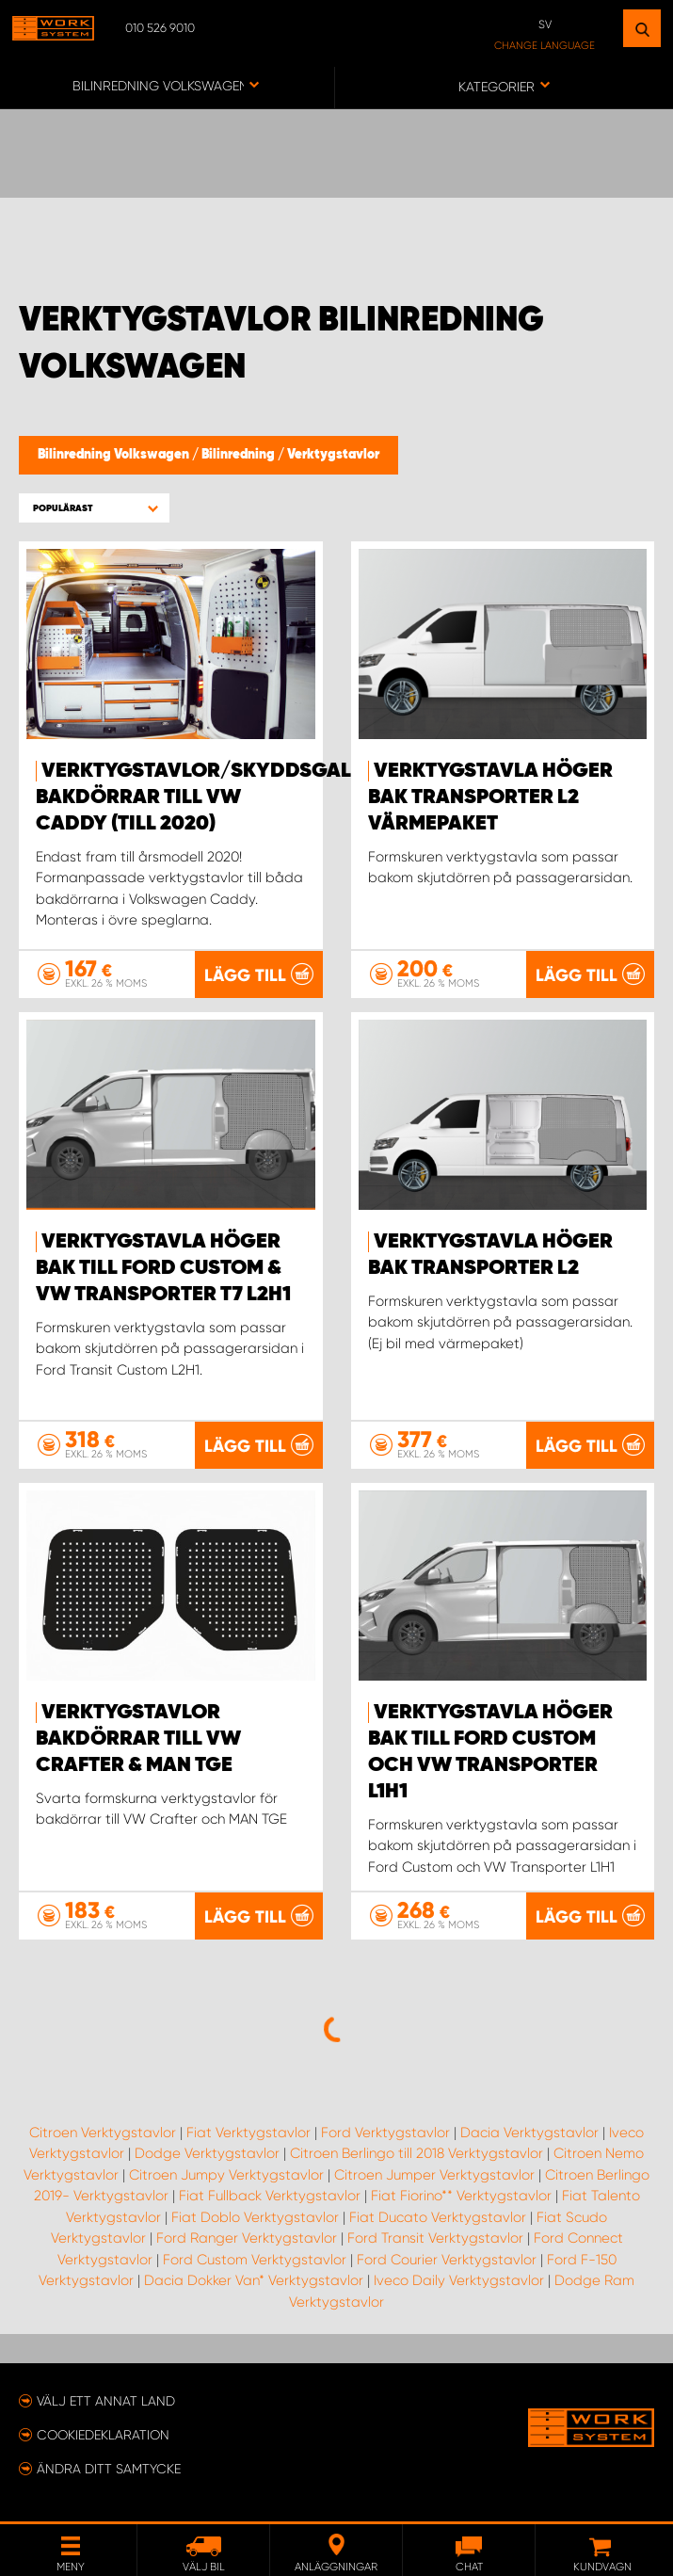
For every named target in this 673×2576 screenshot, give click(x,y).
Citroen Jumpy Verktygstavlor (226, 2174)
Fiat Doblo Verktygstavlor (255, 2217)
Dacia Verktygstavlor (529, 2132)
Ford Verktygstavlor (385, 2132)
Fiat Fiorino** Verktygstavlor (461, 2195)
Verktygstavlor (333, 454)
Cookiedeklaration (103, 2434)
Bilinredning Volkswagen (115, 454)
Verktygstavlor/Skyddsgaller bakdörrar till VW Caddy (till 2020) (211, 797)
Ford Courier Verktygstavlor (447, 2259)
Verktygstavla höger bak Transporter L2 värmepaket (490, 797)
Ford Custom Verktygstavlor (254, 2259)
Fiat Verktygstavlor (248, 2132)
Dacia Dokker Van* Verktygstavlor (253, 2280)
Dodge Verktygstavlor (207, 2153)
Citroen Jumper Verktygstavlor (434, 2174)
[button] (94, 508)
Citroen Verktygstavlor (102, 2132)
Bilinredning (239, 454)
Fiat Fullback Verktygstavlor (270, 2195)
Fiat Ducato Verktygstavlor (437, 2217)
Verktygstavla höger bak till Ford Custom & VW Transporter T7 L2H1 (163, 1268)
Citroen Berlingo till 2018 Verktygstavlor (416, 2153)
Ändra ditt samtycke (109, 2468)
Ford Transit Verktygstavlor (435, 2238)
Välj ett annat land (106, 2400)
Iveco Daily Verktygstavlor (459, 2280)
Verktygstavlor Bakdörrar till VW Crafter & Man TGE (138, 1739)
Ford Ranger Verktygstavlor (246, 2238)
